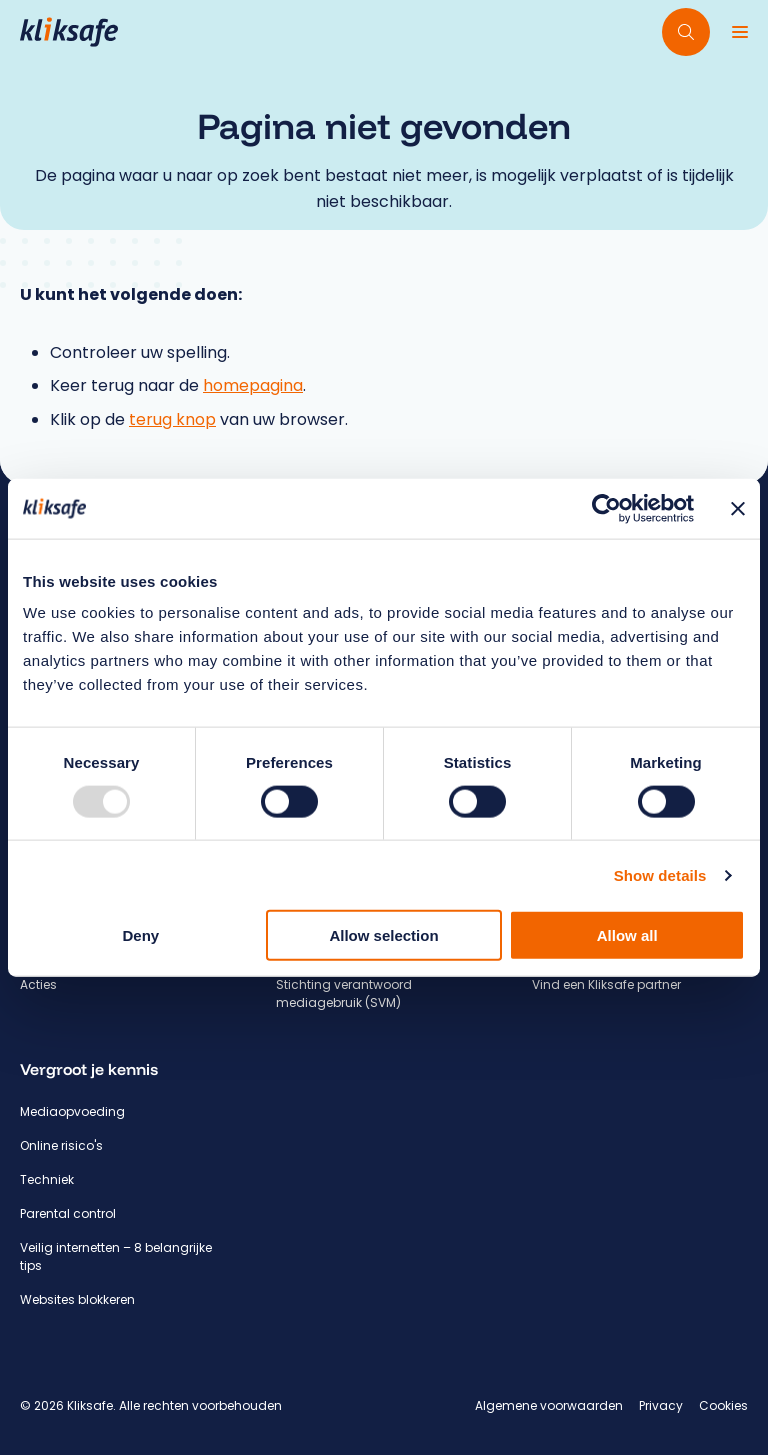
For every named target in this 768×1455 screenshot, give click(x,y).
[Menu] (740, 32)
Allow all (627, 935)
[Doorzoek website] (686, 32)
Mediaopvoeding (72, 1111)
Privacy (661, 1405)
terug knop (172, 419)
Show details (660, 874)
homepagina (253, 385)
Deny (140, 935)
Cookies (723, 1405)
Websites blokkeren (77, 1299)
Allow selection (383, 935)
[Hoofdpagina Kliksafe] (69, 32)
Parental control (68, 1213)
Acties (38, 984)
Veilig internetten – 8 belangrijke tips (116, 1256)
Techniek (47, 1179)
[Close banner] (738, 508)
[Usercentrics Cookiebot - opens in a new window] (606, 508)
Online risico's (61, 1145)
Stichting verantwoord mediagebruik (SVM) (344, 993)
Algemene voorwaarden (549, 1405)
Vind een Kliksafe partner (606, 984)
